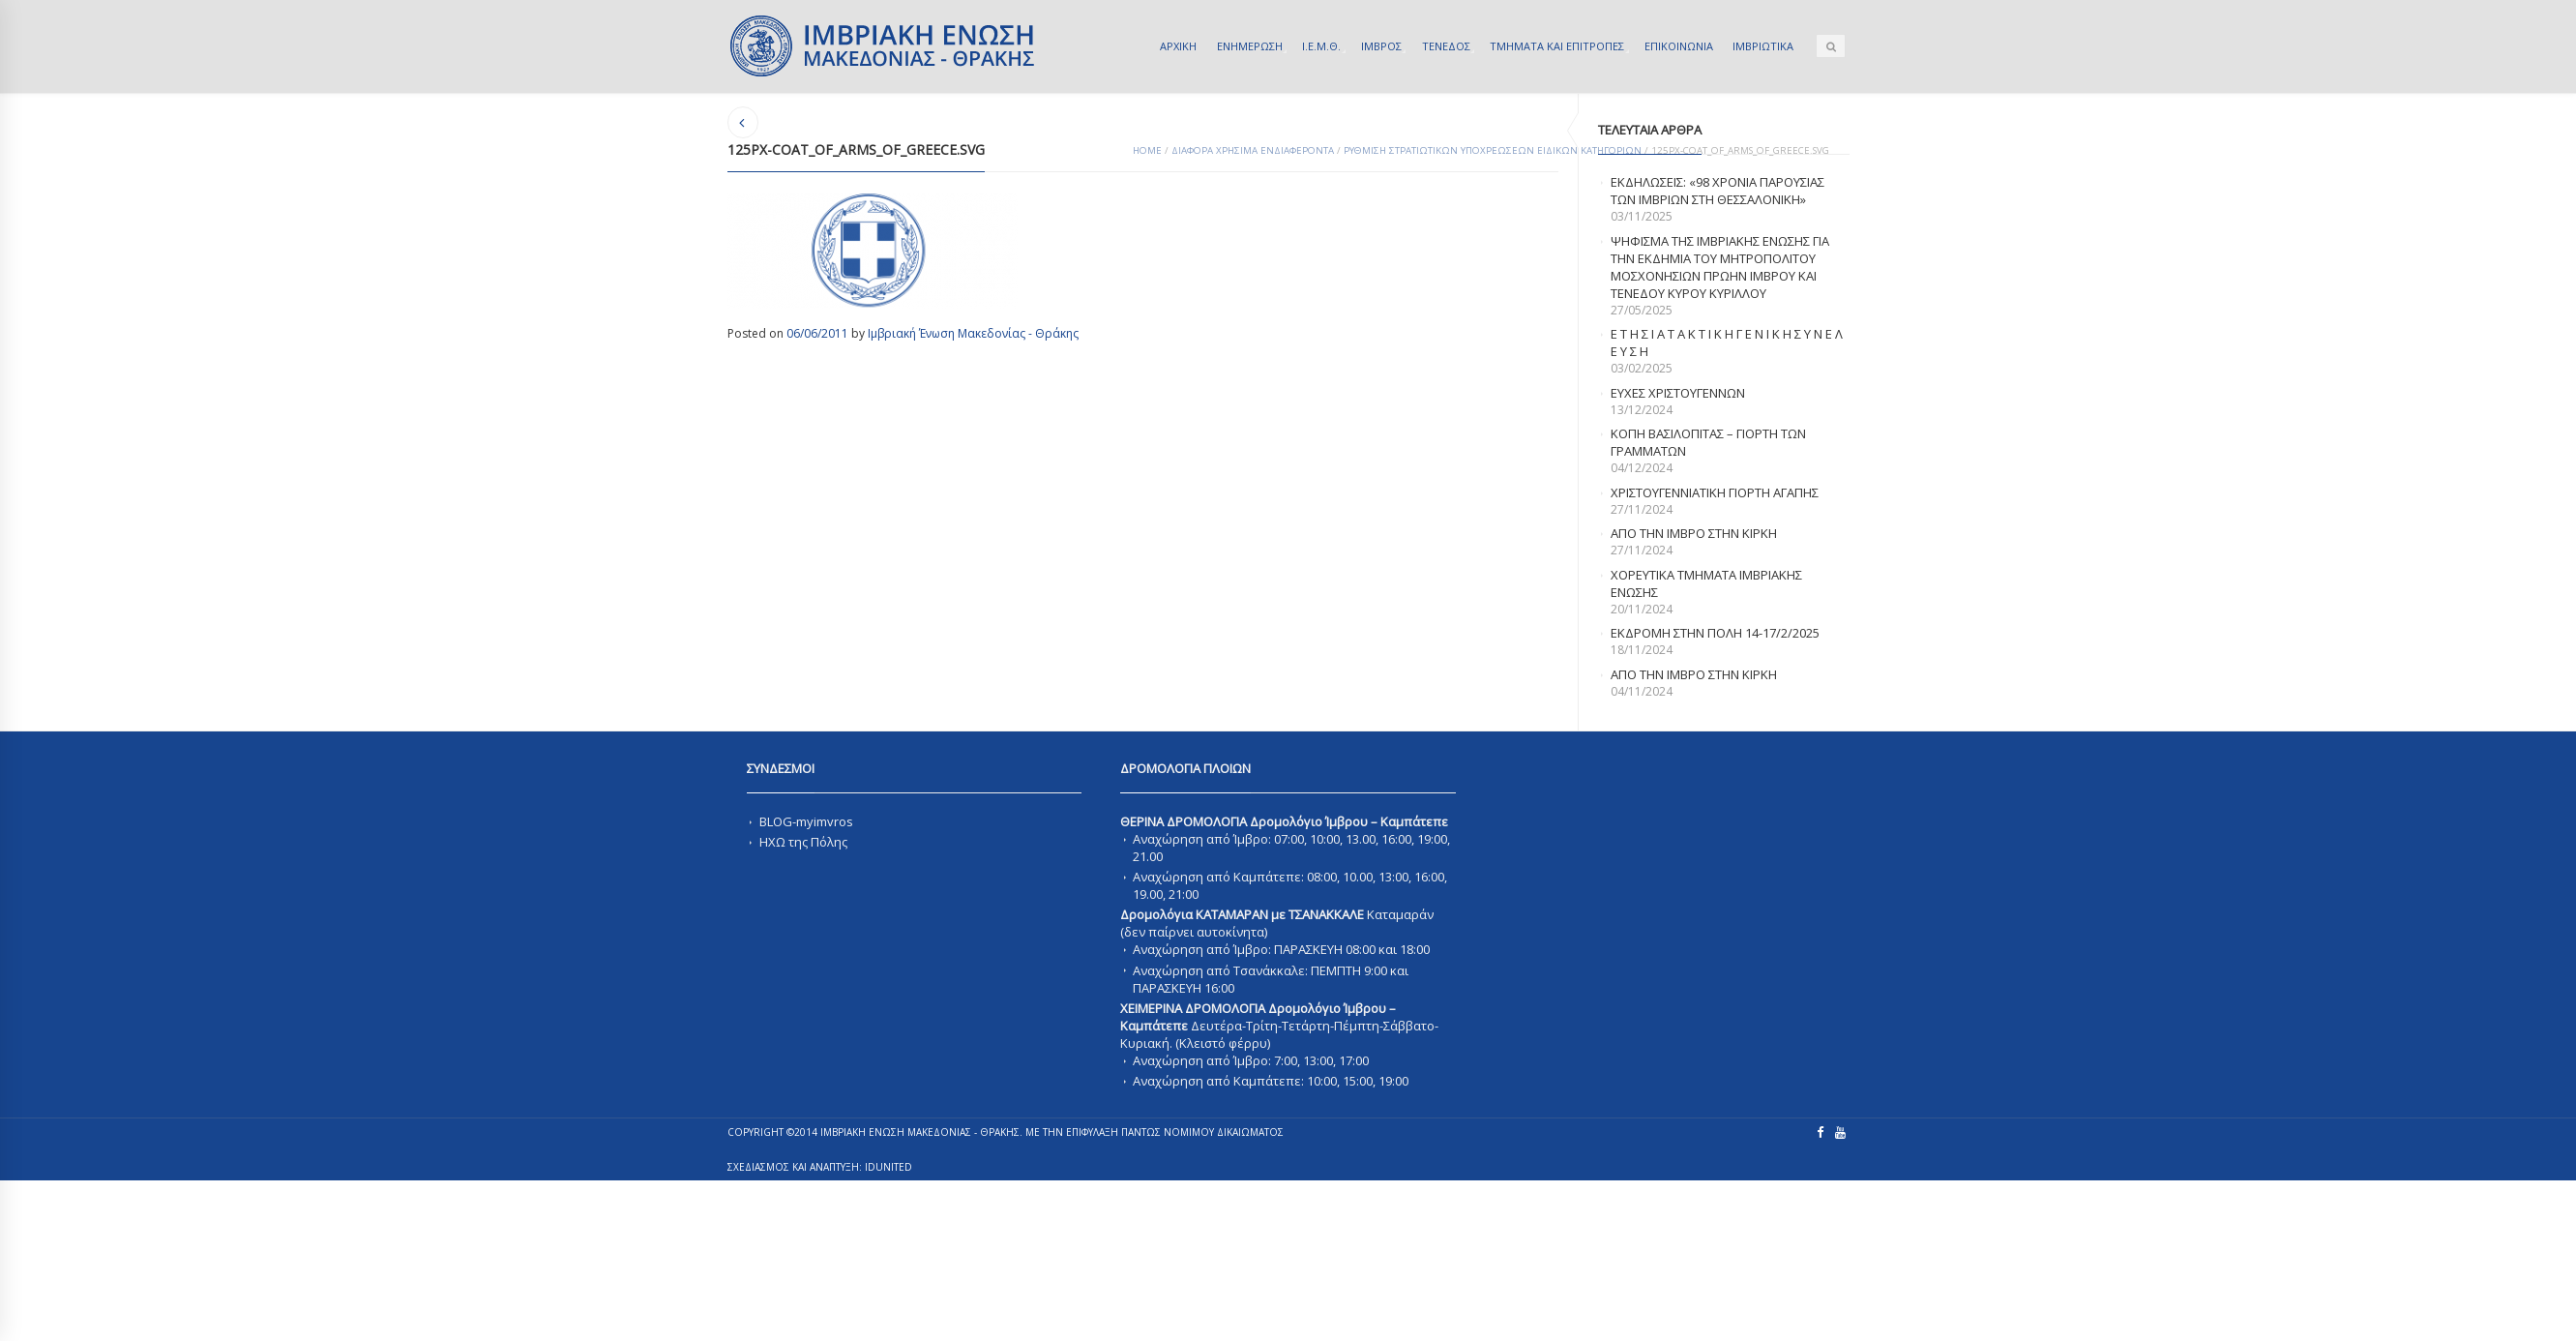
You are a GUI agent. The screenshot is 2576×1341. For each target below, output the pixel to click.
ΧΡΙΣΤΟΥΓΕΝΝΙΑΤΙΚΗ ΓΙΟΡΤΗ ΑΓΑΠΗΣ (1715, 492)
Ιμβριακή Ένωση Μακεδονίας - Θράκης (973, 333)
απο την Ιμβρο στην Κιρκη (1694, 674)
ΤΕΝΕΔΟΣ (1446, 46)
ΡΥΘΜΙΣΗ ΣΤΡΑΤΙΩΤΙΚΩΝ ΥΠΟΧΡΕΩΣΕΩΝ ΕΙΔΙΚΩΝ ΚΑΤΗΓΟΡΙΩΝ (1493, 150)
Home (1147, 150)
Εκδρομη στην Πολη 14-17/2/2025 (1715, 632)
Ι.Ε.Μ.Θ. (1321, 46)
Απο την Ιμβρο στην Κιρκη (1694, 533)
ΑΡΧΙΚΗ (1178, 46)
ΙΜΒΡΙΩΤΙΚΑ (1762, 46)
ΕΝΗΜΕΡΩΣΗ (1250, 46)
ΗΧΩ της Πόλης (803, 841)
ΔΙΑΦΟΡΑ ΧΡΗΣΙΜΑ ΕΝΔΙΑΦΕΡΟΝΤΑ (1252, 150)
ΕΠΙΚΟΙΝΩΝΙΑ (1678, 46)
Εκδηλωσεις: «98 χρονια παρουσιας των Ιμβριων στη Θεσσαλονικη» (1717, 190)
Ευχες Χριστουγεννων (1678, 393)
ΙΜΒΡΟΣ (1381, 46)
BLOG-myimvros (806, 821)
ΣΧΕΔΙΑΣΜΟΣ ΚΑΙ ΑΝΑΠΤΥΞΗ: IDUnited (819, 1167)
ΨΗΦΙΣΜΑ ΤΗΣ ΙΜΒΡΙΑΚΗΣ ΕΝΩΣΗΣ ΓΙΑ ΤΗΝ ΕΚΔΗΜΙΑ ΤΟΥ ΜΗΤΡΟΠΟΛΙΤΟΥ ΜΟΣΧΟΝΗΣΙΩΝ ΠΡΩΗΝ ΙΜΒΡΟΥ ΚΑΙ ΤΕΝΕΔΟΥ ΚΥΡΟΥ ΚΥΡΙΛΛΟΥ (1720, 267)
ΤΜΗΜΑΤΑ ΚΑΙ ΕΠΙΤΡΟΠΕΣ (1557, 46)
